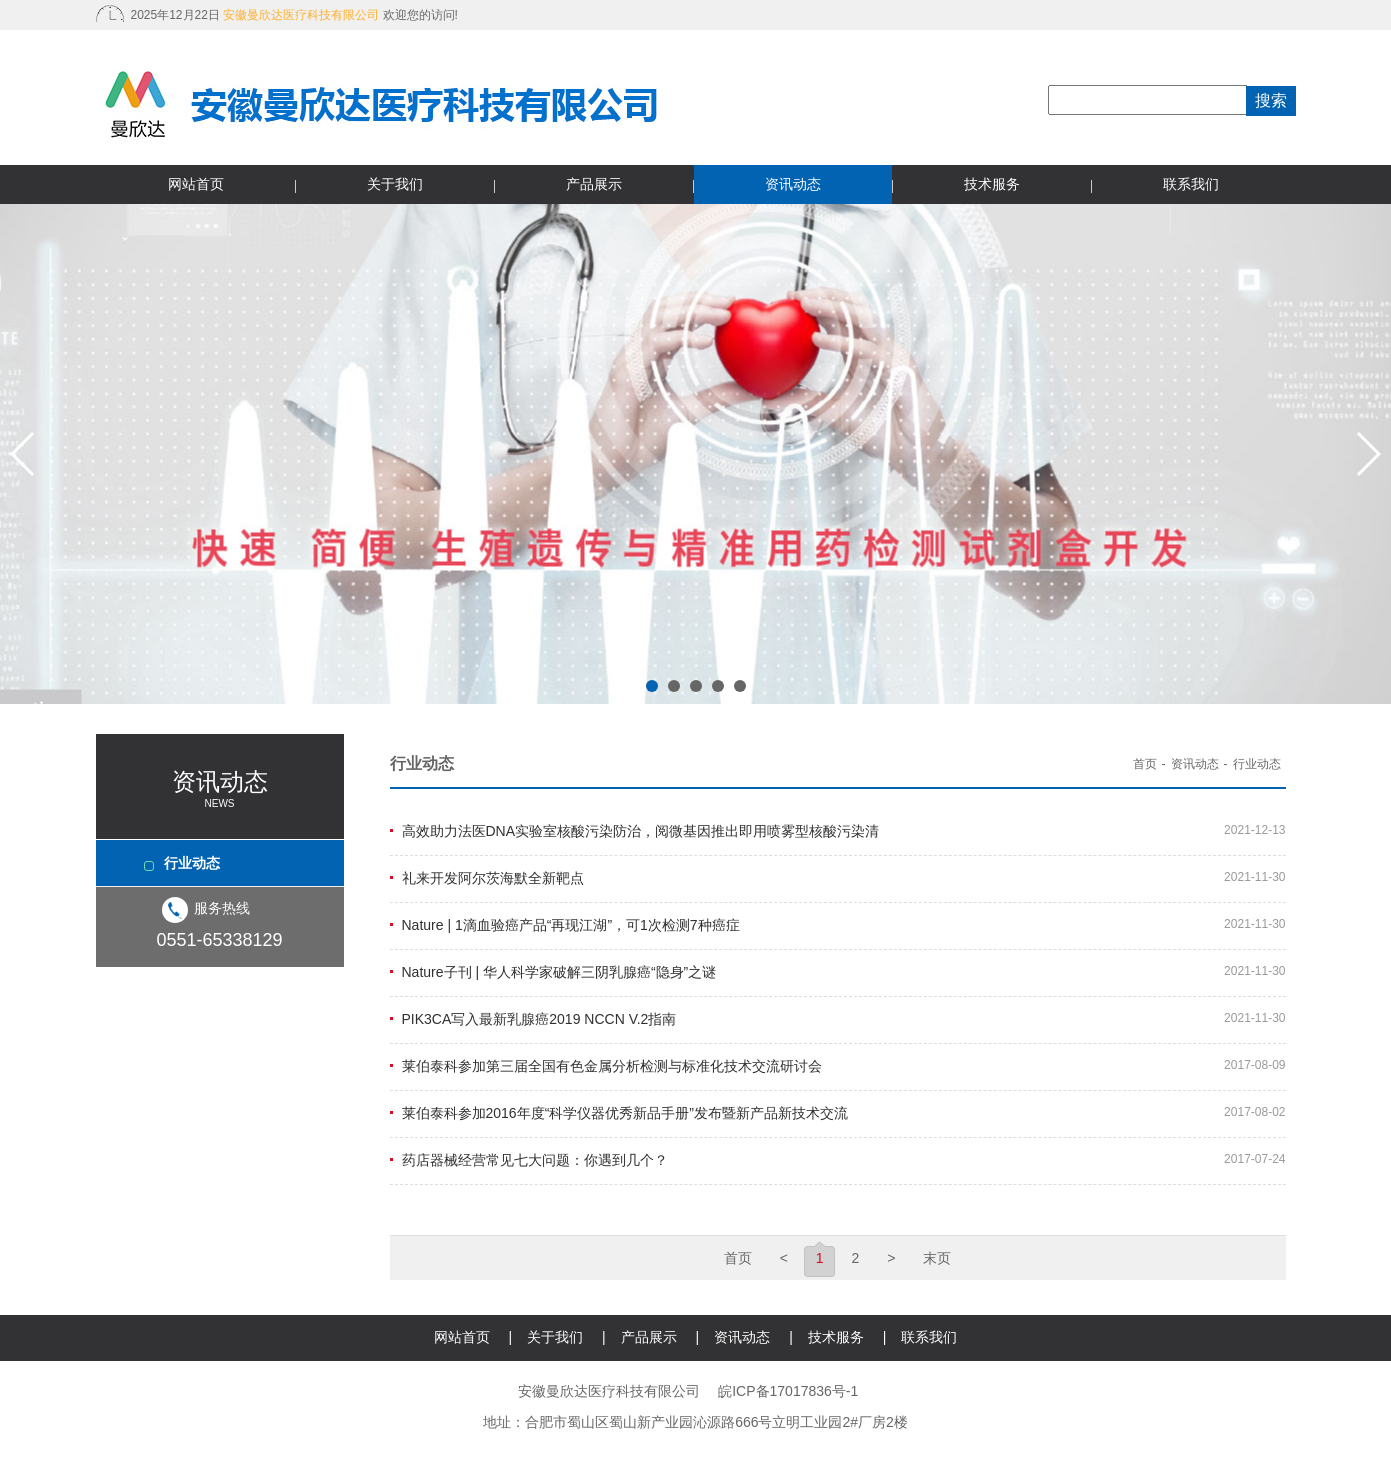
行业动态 (192, 863)
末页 (937, 1258)
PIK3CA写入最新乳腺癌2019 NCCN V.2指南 (539, 1019)
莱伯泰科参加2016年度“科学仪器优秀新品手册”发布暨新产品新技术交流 (625, 1113)
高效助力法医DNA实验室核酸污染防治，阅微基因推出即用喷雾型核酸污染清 (641, 831)
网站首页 (196, 184)
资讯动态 (793, 184)
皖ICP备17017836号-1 (788, 1391)
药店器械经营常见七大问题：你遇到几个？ (535, 1160)
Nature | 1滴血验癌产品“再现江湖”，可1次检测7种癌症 (571, 925)
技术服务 (992, 184)
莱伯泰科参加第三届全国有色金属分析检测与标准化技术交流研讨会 (612, 1066)
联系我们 (1191, 184)
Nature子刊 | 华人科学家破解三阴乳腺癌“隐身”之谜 (559, 972)
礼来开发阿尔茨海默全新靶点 (493, 878)
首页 (1145, 764)
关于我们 (395, 184)
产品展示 (594, 184)
